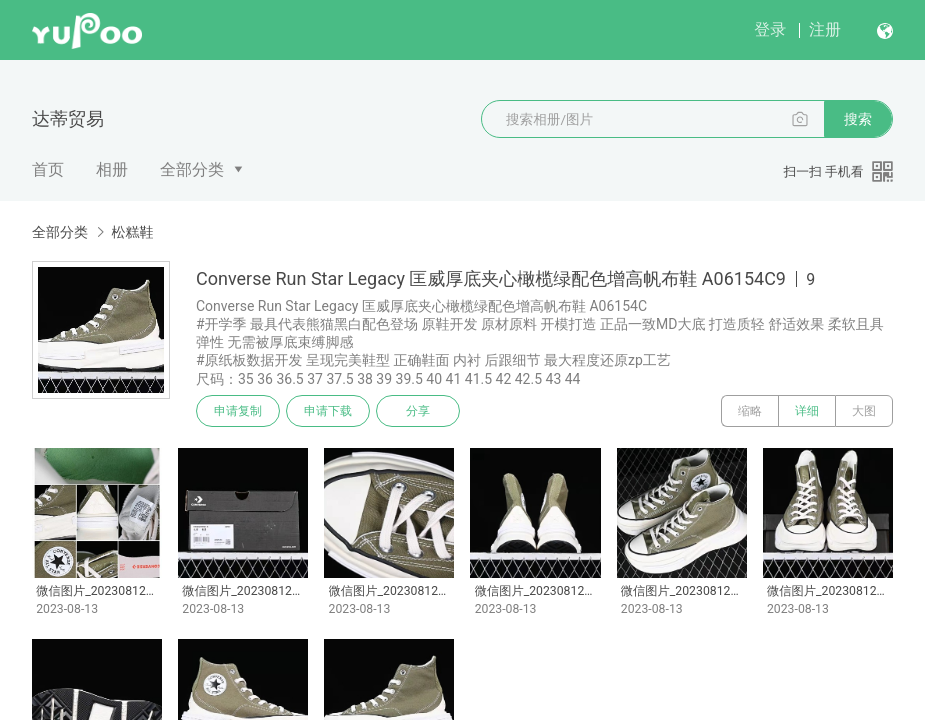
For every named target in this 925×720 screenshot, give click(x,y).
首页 (48, 169)
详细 (807, 411)
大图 (864, 411)
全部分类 (192, 169)
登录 (770, 29)
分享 (418, 411)
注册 (825, 29)
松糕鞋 (132, 232)
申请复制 (238, 411)
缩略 (750, 411)
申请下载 (328, 411)
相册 (112, 169)
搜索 (858, 119)
